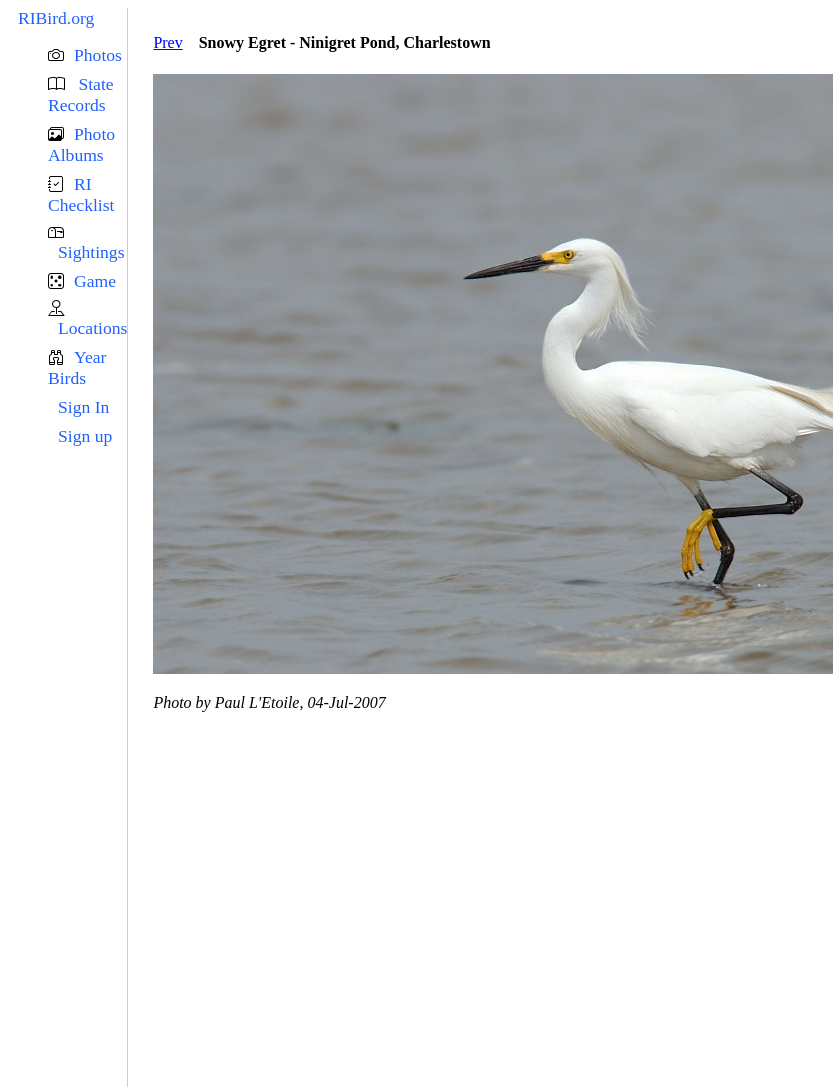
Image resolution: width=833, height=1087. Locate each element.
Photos (98, 55)
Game (95, 281)
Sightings (91, 252)
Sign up (85, 436)
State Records (81, 94)
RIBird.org (56, 18)
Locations (92, 328)
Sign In (83, 407)
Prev (167, 42)
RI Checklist (81, 194)
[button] (87, 55)
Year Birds (77, 367)
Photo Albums (81, 144)
